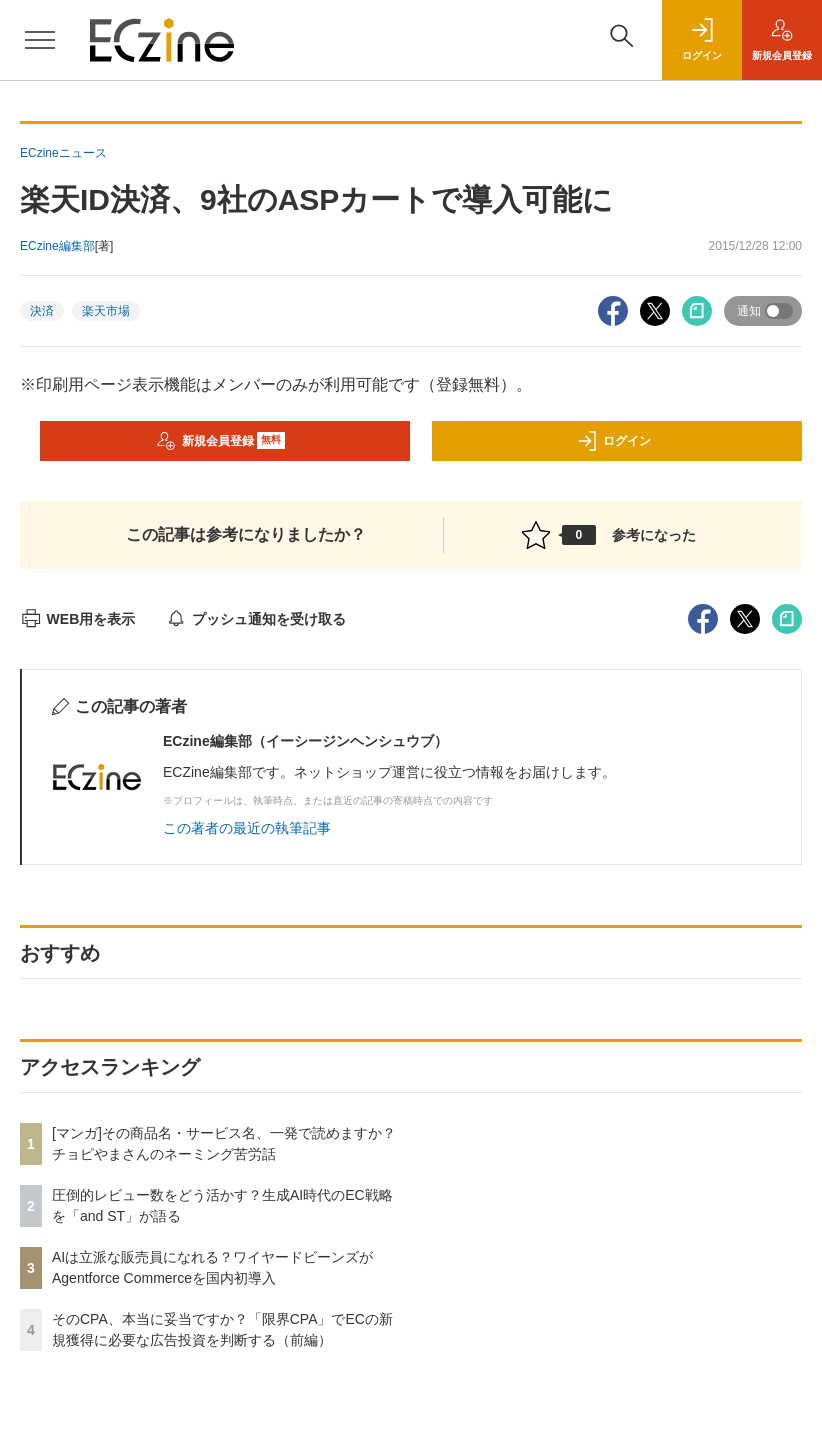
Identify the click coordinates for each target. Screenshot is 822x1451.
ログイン (614, 441)
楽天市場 (106, 311)
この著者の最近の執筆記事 (247, 828)
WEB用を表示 (77, 619)
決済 (42, 311)
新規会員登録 (220, 441)
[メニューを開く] (40, 40)
